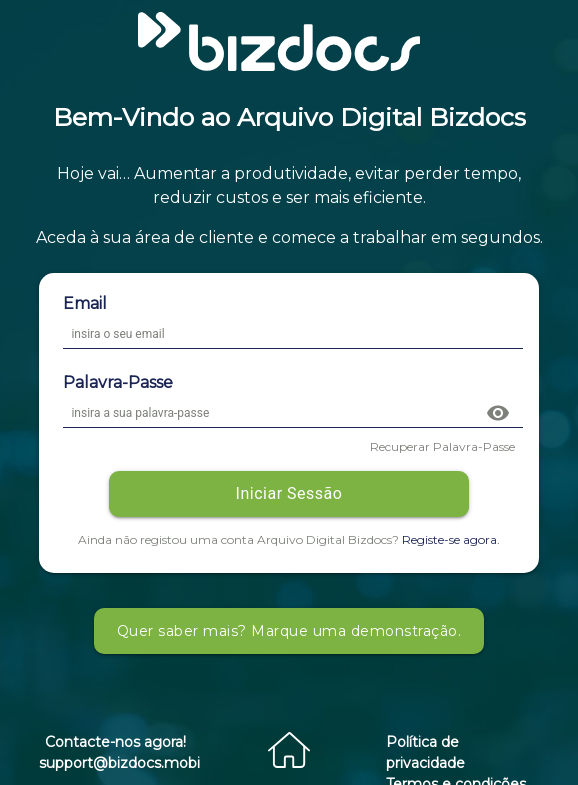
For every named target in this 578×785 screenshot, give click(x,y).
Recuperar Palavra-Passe (442, 446)
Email (85, 303)
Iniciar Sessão (289, 493)
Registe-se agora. (451, 539)
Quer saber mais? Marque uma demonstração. (289, 631)
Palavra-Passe (118, 382)
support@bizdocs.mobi (119, 763)
